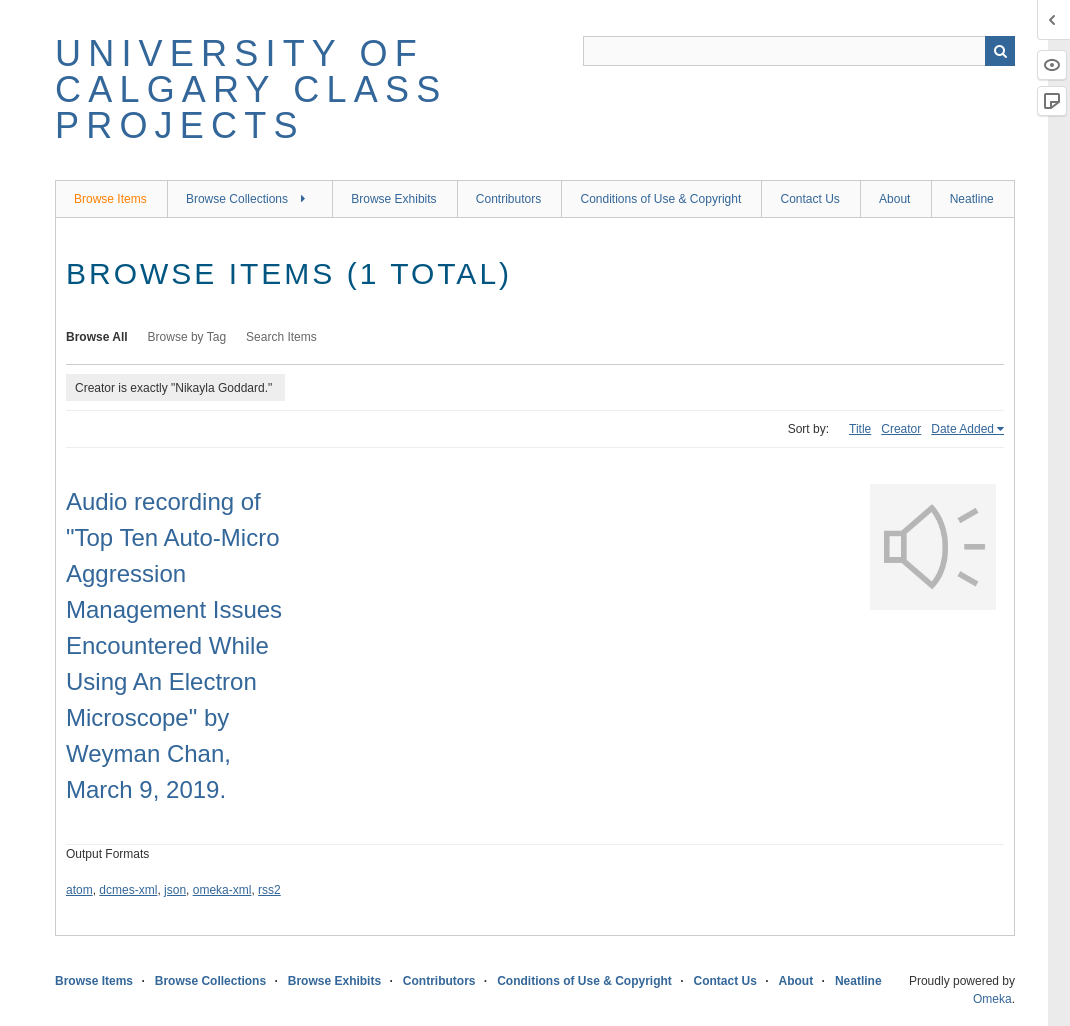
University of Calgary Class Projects (251, 89)
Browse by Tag (187, 337)
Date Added (962, 429)
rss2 (269, 890)
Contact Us (809, 199)
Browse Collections (237, 199)
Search (1000, 51)
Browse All (97, 337)
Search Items (281, 337)
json (175, 890)
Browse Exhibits (393, 199)
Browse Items (110, 199)
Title (860, 429)
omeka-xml (222, 890)
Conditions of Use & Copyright (660, 199)
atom (79, 890)
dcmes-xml (128, 890)
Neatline (972, 199)
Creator (901, 429)
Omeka (992, 999)
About (894, 199)
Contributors (508, 199)
